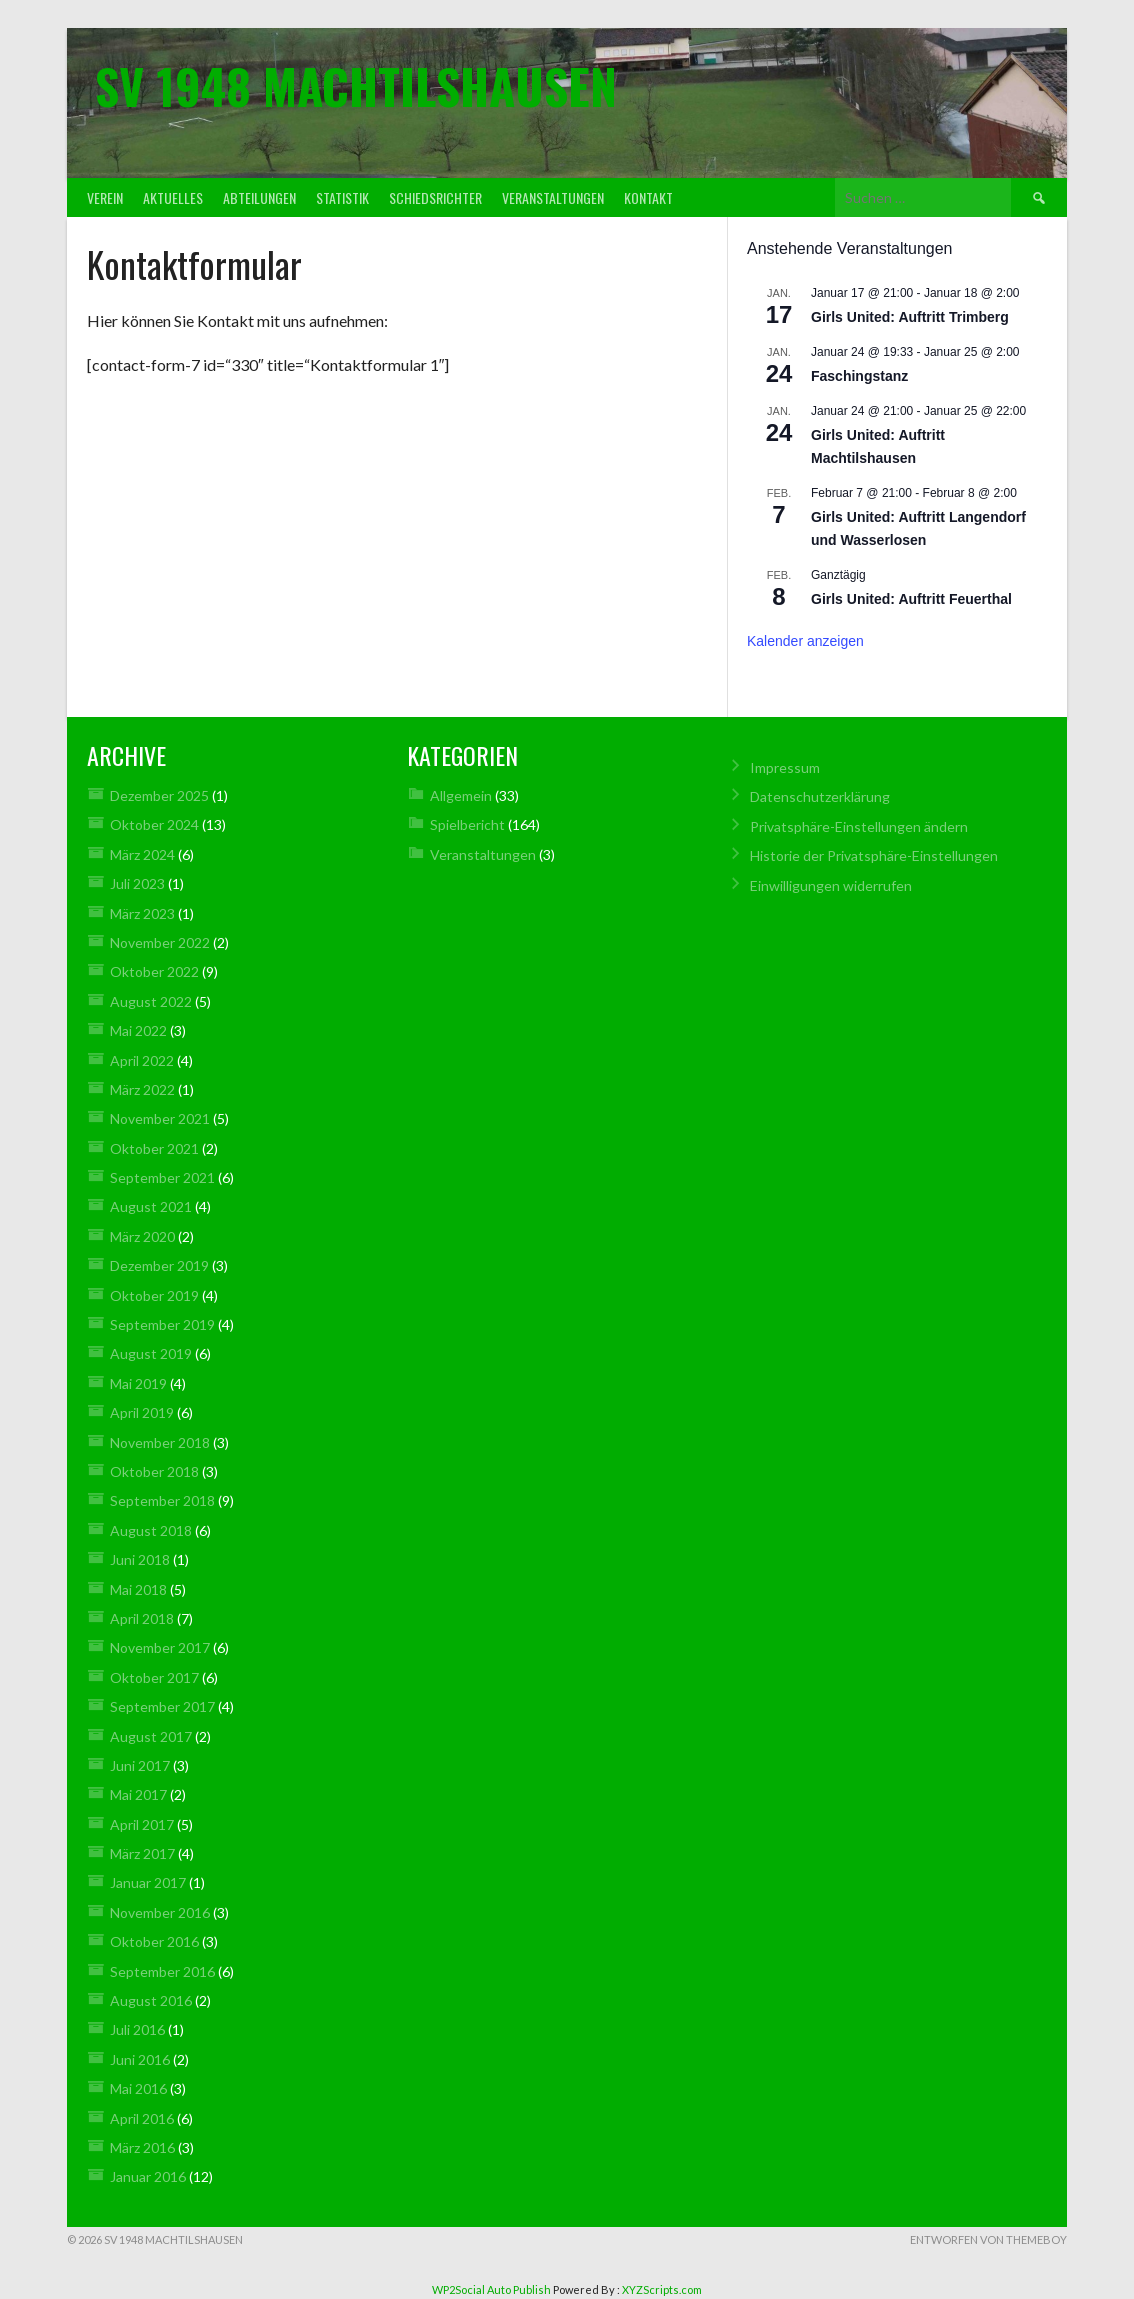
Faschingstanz (859, 376)
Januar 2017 (148, 1882)
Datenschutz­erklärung (820, 796)
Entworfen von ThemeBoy (988, 2239)
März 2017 (142, 1853)
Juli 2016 (137, 2029)
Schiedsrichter (435, 197)
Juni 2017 (140, 1765)
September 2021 (162, 1177)
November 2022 (160, 942)
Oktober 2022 (154, 971)
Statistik (342, 197)
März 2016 (142, 2147)
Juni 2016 (140, 2059)
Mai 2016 (138, 2088)
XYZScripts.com (662, 2289)
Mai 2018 (138, 1589)
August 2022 (151, 1001)
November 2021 (160, 1118)
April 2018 (142, 1618)
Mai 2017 (138, 1794)
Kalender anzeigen (805, 641)
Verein (105, 197)
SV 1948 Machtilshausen (356, 85)
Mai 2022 (138, 1030)
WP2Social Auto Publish (491, 2289)
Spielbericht (467, 824)
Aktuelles (173, 197)
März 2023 (142, 913)
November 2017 (160, 1647)
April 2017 (142, 1824)
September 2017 (162, 1706)
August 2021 (151, 1206)
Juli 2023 (137, 883)
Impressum (785, 767)
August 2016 (151, 2000)
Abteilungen (259, 197)
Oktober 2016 (154, 1941)
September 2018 (162, 1500)
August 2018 (151, 1530)
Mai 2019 (138, 1383)
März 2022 (142, 1089)
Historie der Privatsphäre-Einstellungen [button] (874, 855)
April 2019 (142, 1412)
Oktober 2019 (154, 1295)
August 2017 (151, 1736)
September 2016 (162, 1971)
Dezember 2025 (159, 795)
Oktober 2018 (154, 1471)
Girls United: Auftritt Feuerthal (911, 599)
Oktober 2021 (154, 1148)
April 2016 (142, 2118)
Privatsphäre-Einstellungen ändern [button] (859, 826)
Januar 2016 (148, 2176)
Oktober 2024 (154, 824)
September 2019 (162, 1324)
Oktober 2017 (154, 1677)
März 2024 (142, 854)
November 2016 (160, 1912)
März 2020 (142, 1236)
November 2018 (160, 1442)
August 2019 (151, 1353)
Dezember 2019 (159, 1265)
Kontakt (648, 197)
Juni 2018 (140, 1559)
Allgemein (461, 795)
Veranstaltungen (553, 197)
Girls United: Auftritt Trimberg (910, 317)
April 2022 (142, 1060)
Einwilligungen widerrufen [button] (831, 885)
